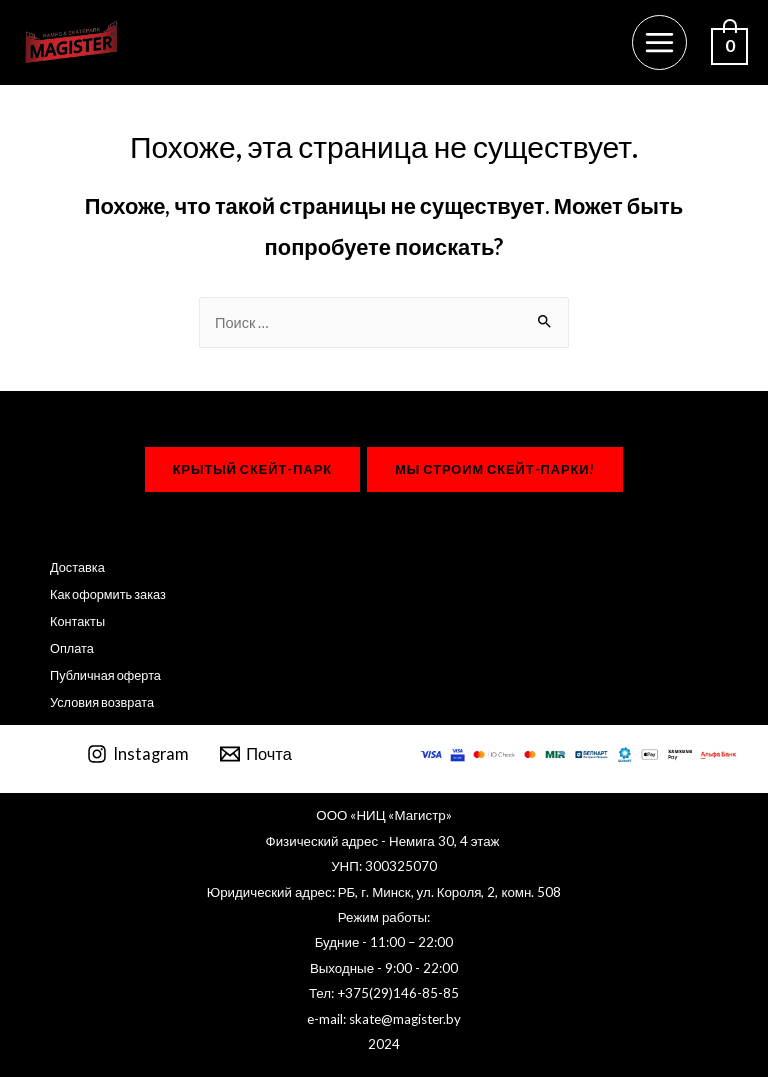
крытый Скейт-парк (252, 469)
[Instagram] (138, 754)
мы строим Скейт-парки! (495, 469)
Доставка (77, 567)
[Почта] (256, 754)
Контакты (77, 621)
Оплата (72, 648)
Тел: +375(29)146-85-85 (384, 993)
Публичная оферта (105, 675)
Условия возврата (102, 702)
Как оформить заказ (108, 594)
